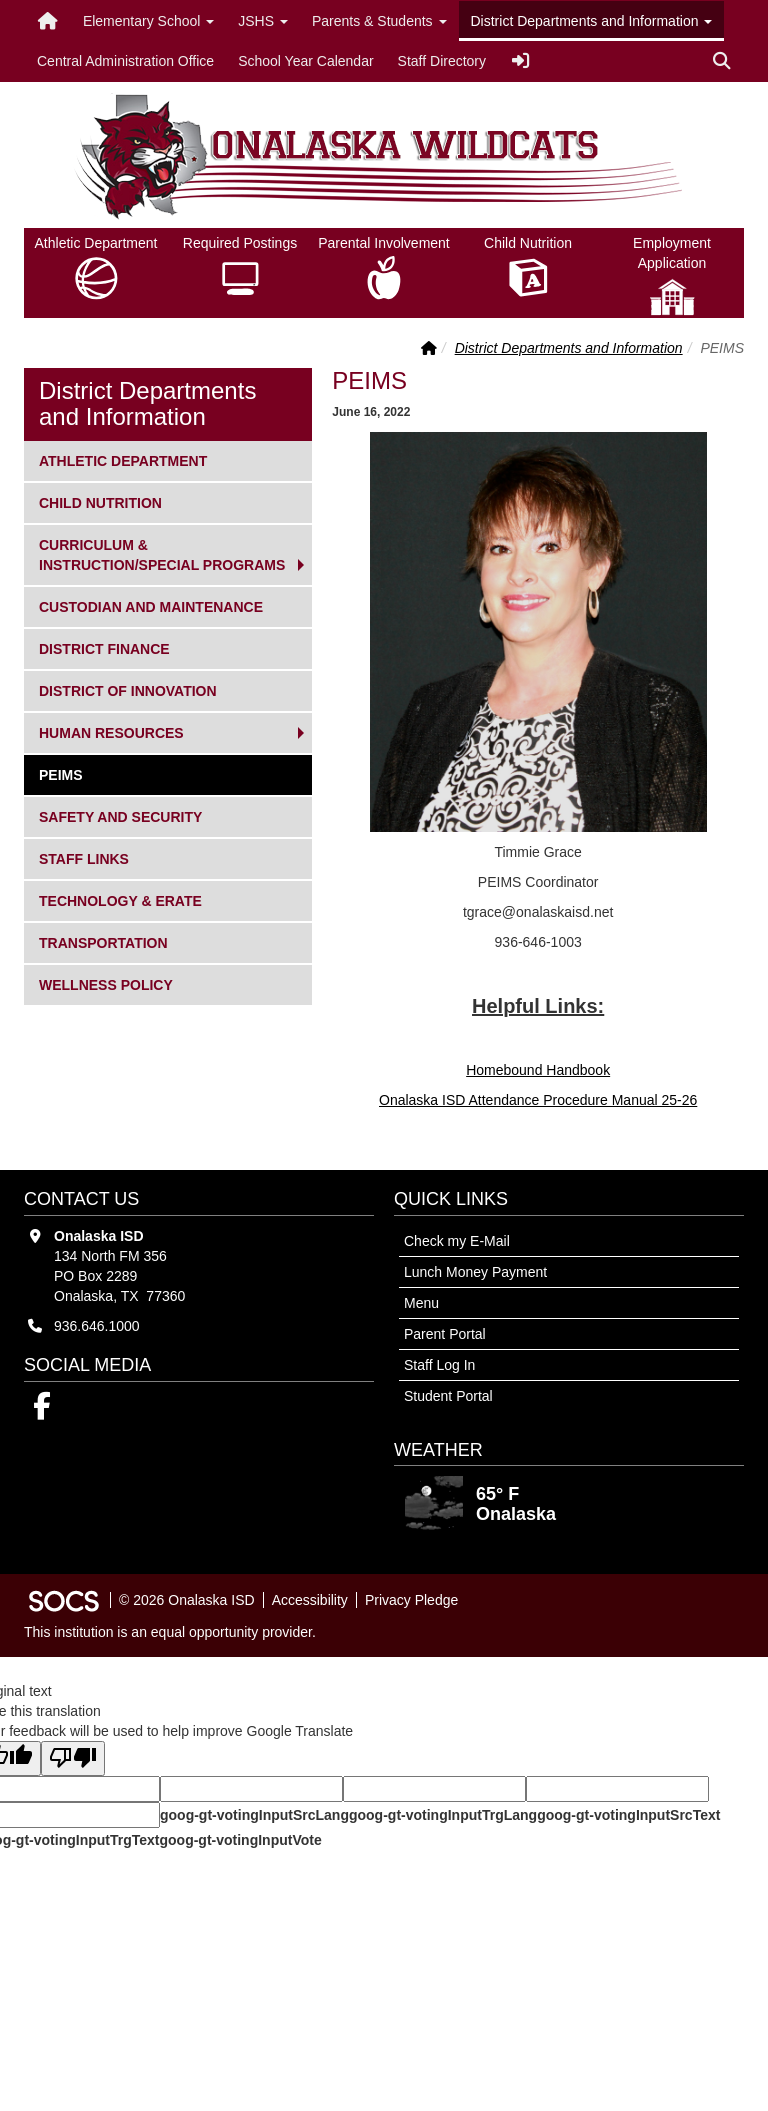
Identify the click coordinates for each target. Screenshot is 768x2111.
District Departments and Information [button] (592, 21)
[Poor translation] (73, 1758)
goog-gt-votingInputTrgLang (443, 1815)
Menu (421, 1303)
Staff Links (83, 857)
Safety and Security (120, 815)
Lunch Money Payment (475, 1272)
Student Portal (448, 1396)
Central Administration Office (125, 61)
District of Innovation (127, 689)
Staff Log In (439, 1365)
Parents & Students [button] (379, 21)
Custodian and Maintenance (150, 605)
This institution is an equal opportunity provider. (170, 1632)
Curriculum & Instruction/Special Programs (161, 553)
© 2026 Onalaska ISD (187, 1600)
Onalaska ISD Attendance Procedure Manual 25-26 (538, 1100)
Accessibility (310, 1600)
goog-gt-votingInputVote (240, 1840)
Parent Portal (445, 1334)
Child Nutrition (100, 501)
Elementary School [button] (148, 21)
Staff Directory (442, 61)
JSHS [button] (263, 21)
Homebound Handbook (538, 1070)
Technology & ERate (120, 899)
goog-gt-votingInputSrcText (628, 1815)
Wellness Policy (105, 983)
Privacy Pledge (411, 1600)
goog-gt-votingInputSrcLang (254, 1815)
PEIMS (71, 773)
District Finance (104, 647)
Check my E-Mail (457, 1241)
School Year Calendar (305, 61)
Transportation (103, 941)
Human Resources (111, 731)
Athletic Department (122, 459)
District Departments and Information (569, 348)
